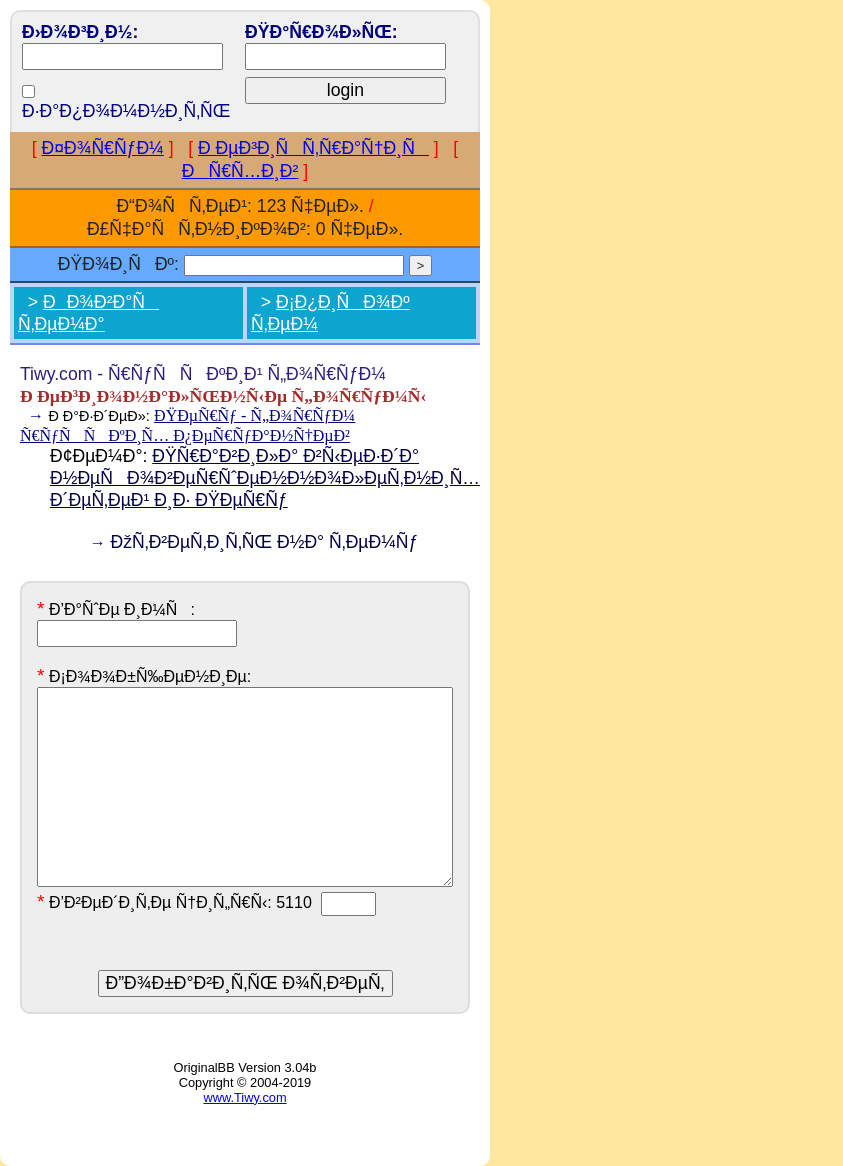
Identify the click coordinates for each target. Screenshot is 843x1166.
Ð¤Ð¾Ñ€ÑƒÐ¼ (103, 148)
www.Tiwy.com (244, 1097)
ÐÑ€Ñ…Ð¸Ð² (240, 171)
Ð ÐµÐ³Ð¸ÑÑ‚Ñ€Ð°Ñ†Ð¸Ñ (313, 148)
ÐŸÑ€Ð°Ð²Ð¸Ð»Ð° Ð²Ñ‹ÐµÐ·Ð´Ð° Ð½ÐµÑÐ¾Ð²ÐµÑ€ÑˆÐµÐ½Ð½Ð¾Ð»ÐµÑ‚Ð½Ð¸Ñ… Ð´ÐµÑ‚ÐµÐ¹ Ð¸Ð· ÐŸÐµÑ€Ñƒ (265, 478)
